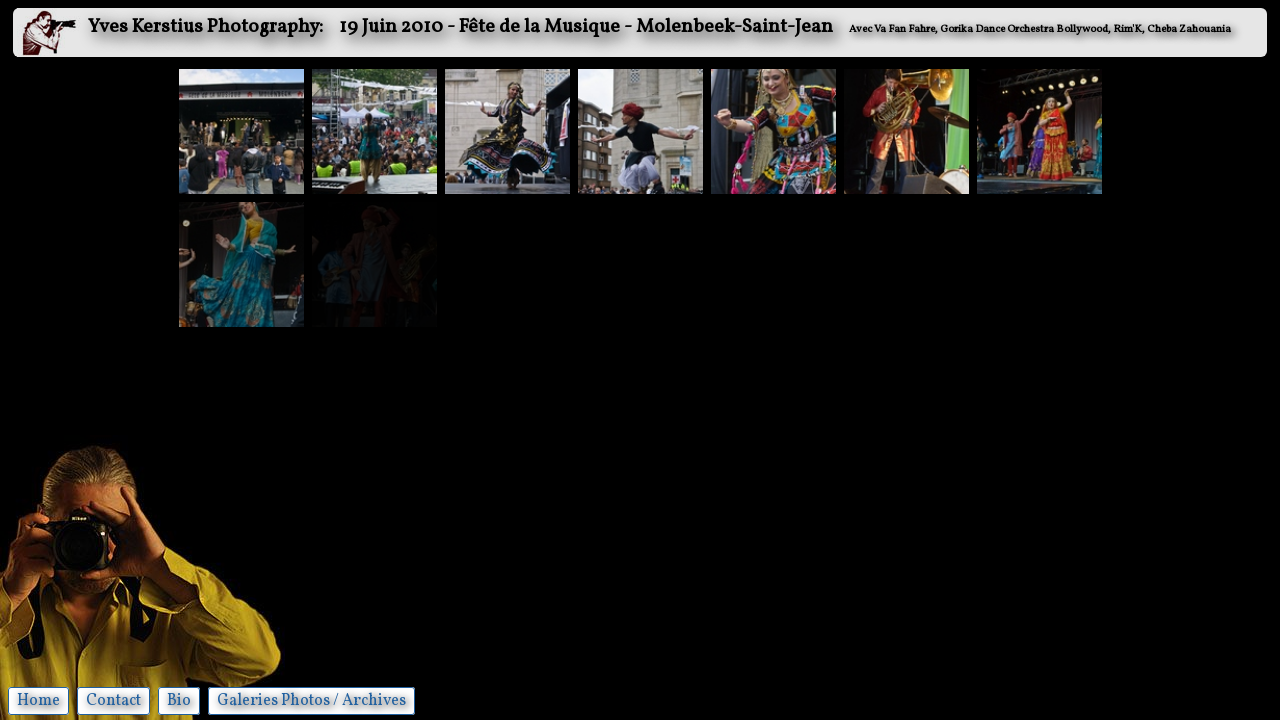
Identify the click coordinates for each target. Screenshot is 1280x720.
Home (38, 701)
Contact (113, 701)
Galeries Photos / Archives (311, 701)
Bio (179, 701)
